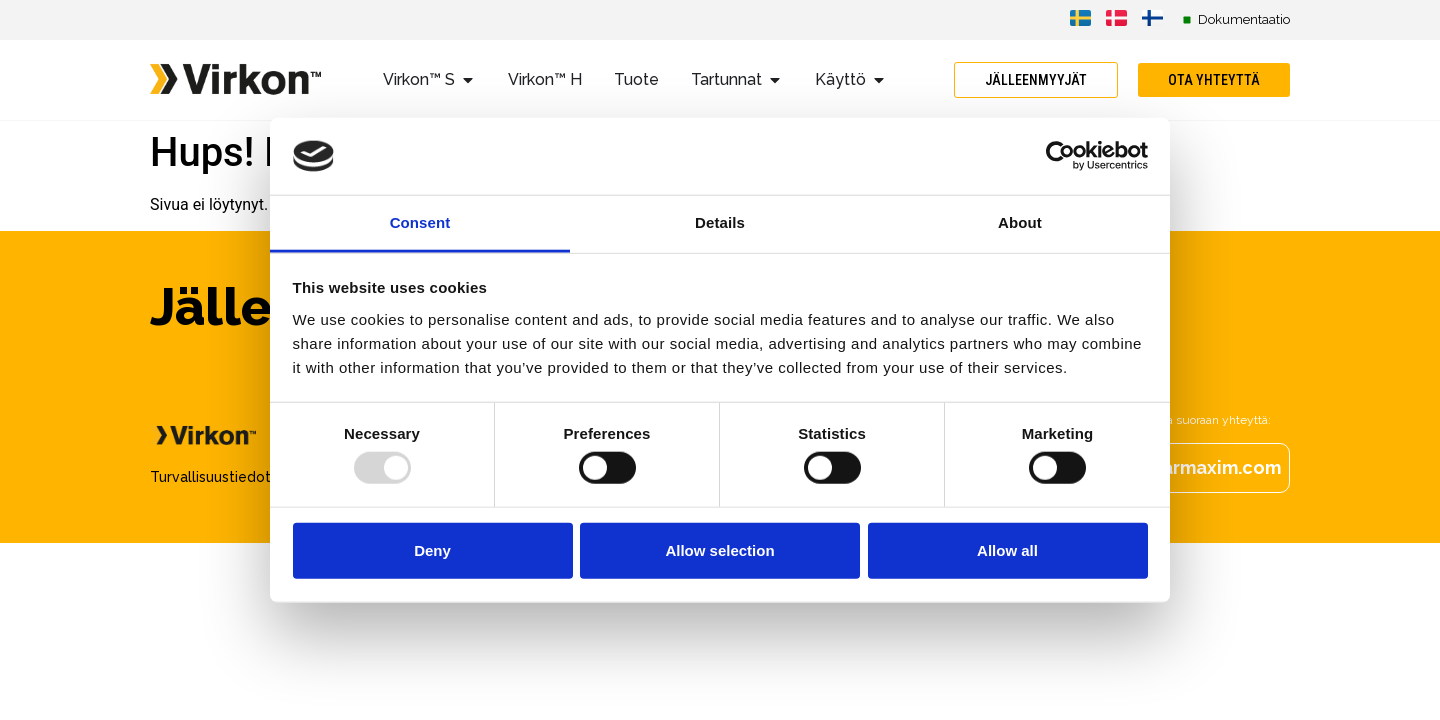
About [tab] (1020, 222)
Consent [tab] (420, 222)
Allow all (1007, 549)
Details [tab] (720, 222)
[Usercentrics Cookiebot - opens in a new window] (1060, 156)
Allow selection (719, 549)
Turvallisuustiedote (215, 477)
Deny (432, 549)
